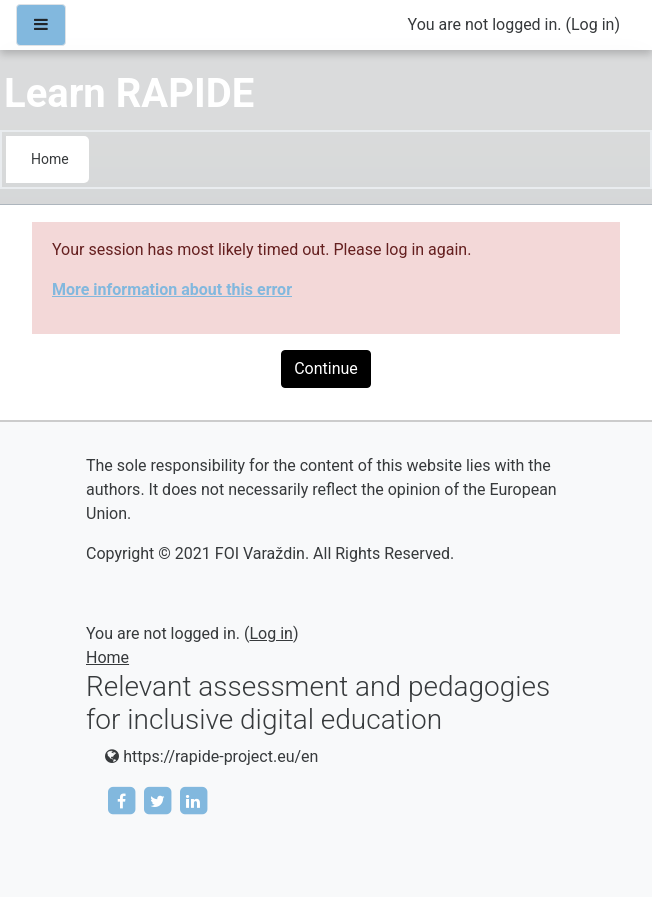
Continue (326, 368)
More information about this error (172, 289)
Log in (592, 24)
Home (50, 159)
